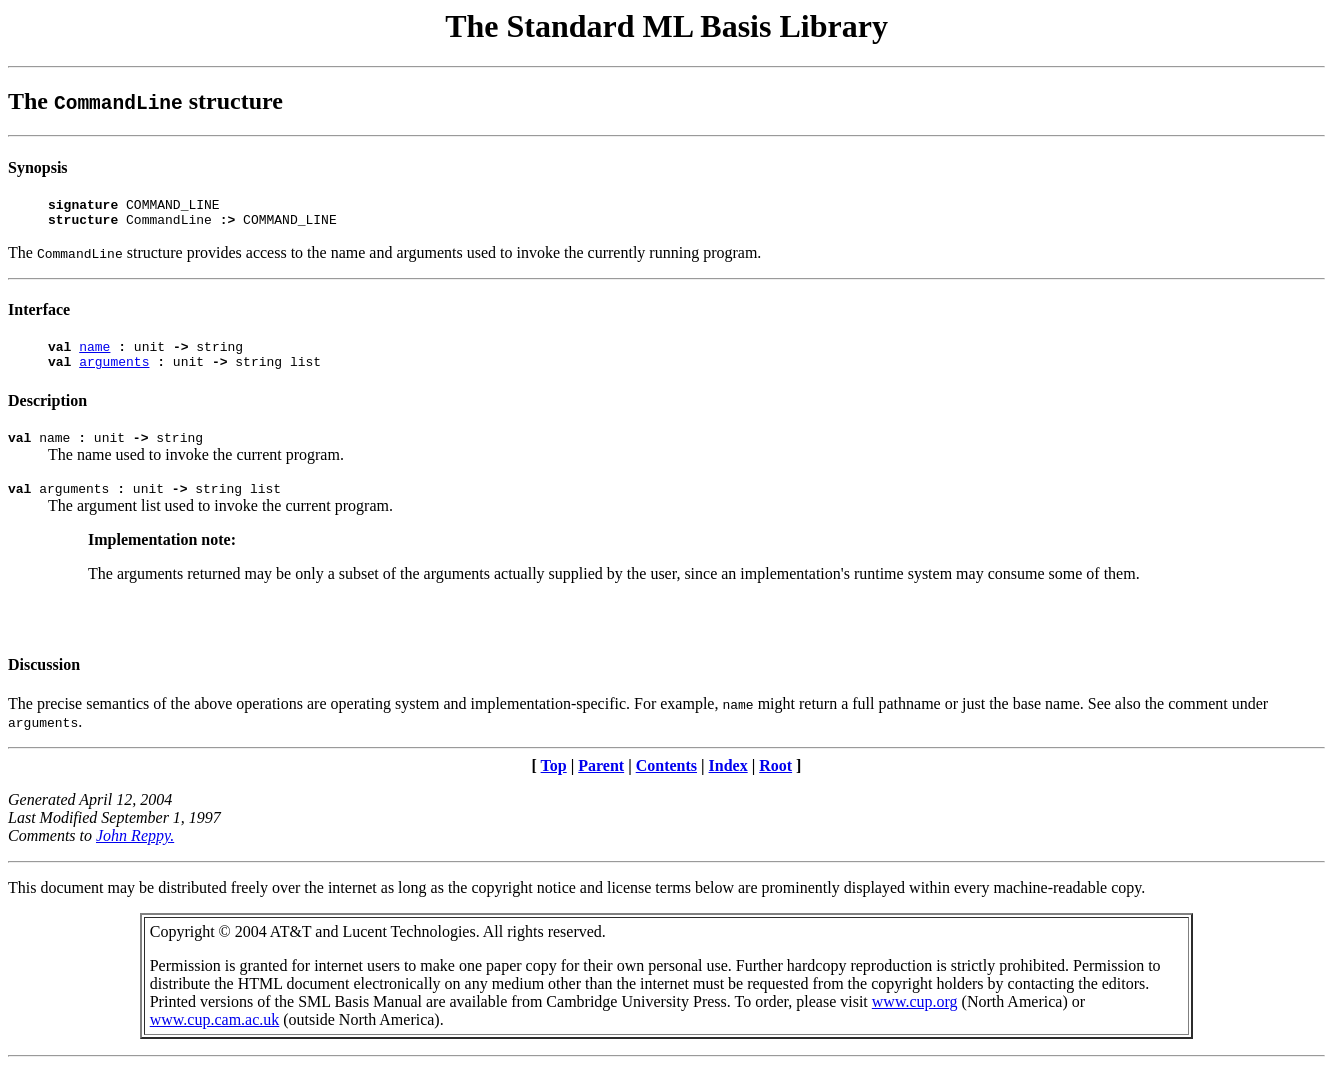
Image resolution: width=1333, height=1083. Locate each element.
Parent (601, 783)
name (94, 355)
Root (775, 783)
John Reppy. (135, 853)
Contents (666, 783)
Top (554, 783)
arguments (114, 373)
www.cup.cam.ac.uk (215, 1037)
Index (728, 783)
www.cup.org (915, 1019)
